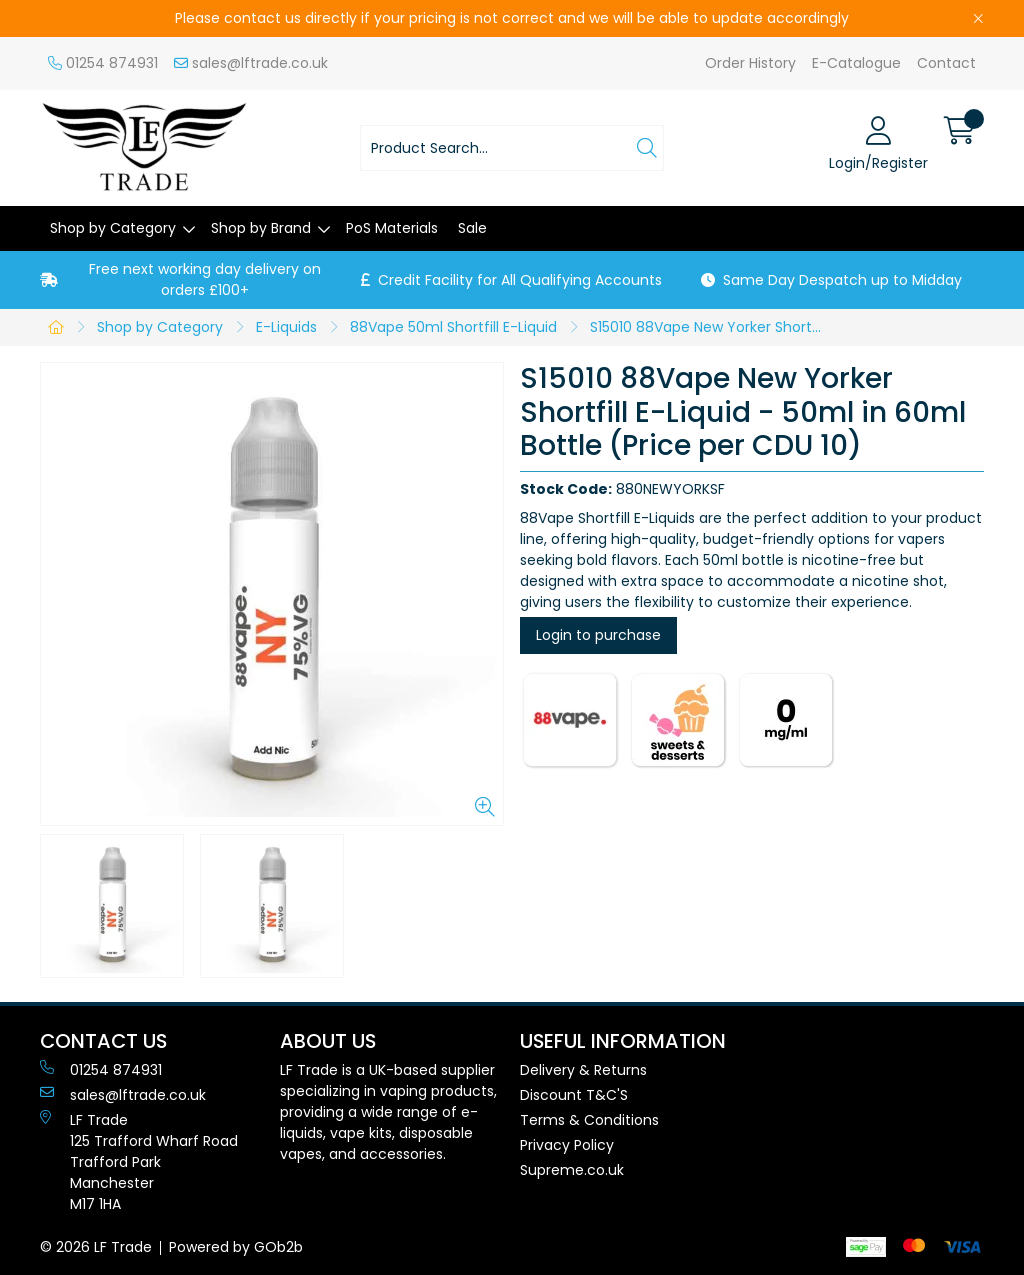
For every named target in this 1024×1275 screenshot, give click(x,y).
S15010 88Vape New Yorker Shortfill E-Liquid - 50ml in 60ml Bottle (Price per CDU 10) (711, 327)
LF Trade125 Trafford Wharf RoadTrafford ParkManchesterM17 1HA (139, 1162)
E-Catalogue (856, 63)
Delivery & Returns (583, 1070)
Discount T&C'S (574, 1095)
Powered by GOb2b (236, 1247)
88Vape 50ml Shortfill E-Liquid (453, 327)
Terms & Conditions (589, 1120)
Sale (472, 228)
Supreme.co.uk (572, 1170)
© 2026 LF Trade (96, 1247)
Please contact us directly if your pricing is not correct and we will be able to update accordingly (512, 18)
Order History (750, 63)
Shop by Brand (261, 228)
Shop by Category (113, 228)
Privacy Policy (567, 1145)
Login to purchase (598, 635)
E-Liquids (286, 327)
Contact (946, 63)
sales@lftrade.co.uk (251, 63)
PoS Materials (392, 228)
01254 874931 (103, 63)
